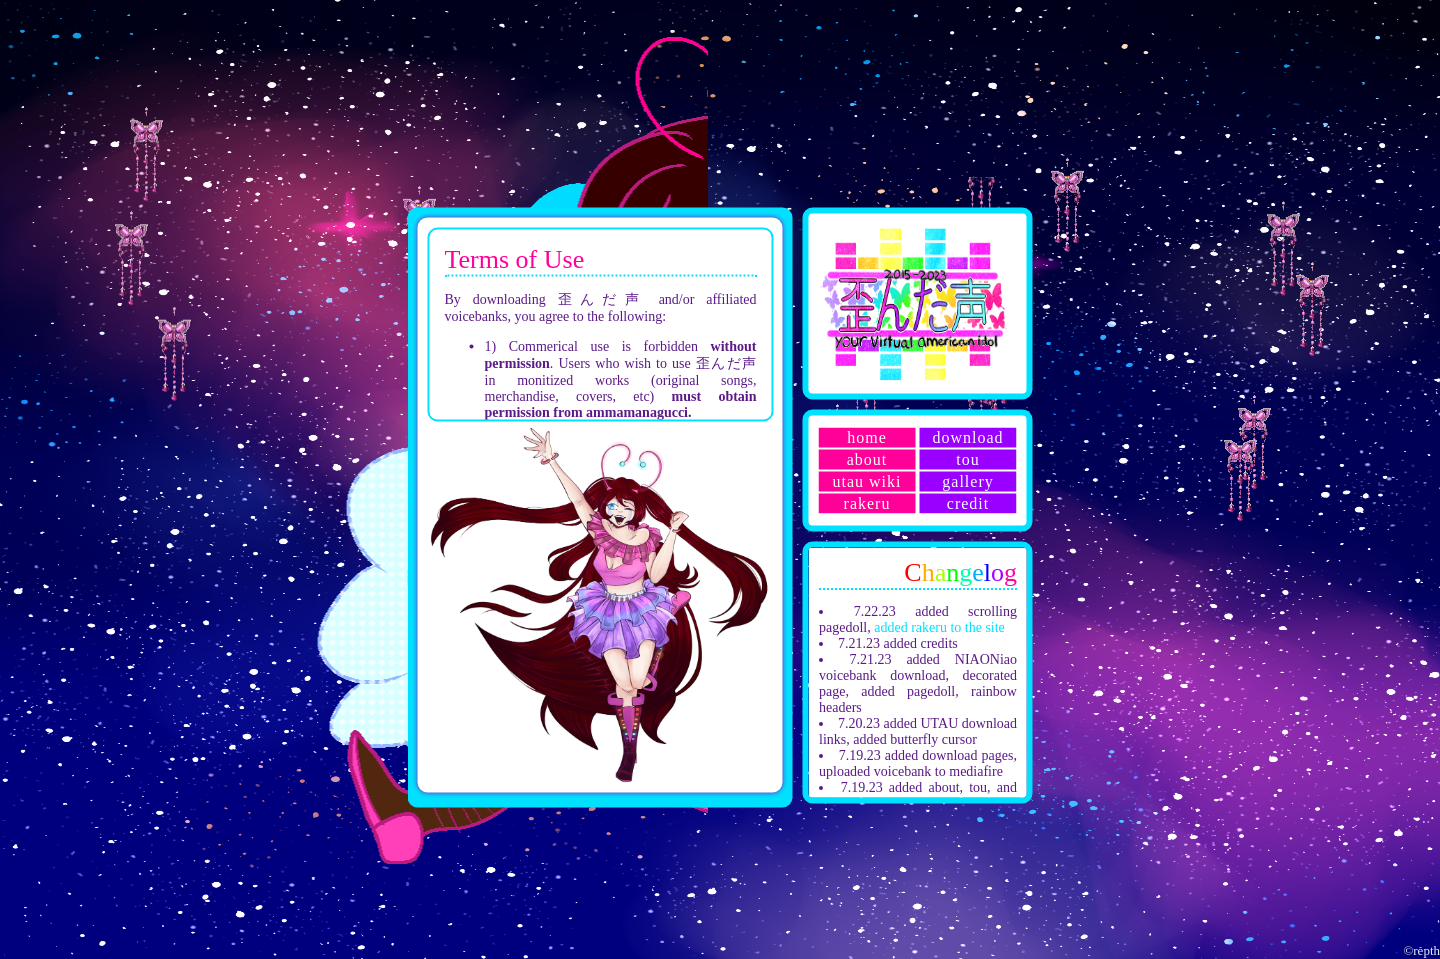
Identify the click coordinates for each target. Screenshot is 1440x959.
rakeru (867, 502)
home (867, 436)
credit (968, 502)
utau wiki (867, 480)
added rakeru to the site (939, 626)
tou (967, 458)
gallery (967, 480)
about (867, 458)
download (967, 436)
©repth (1421, 950)
